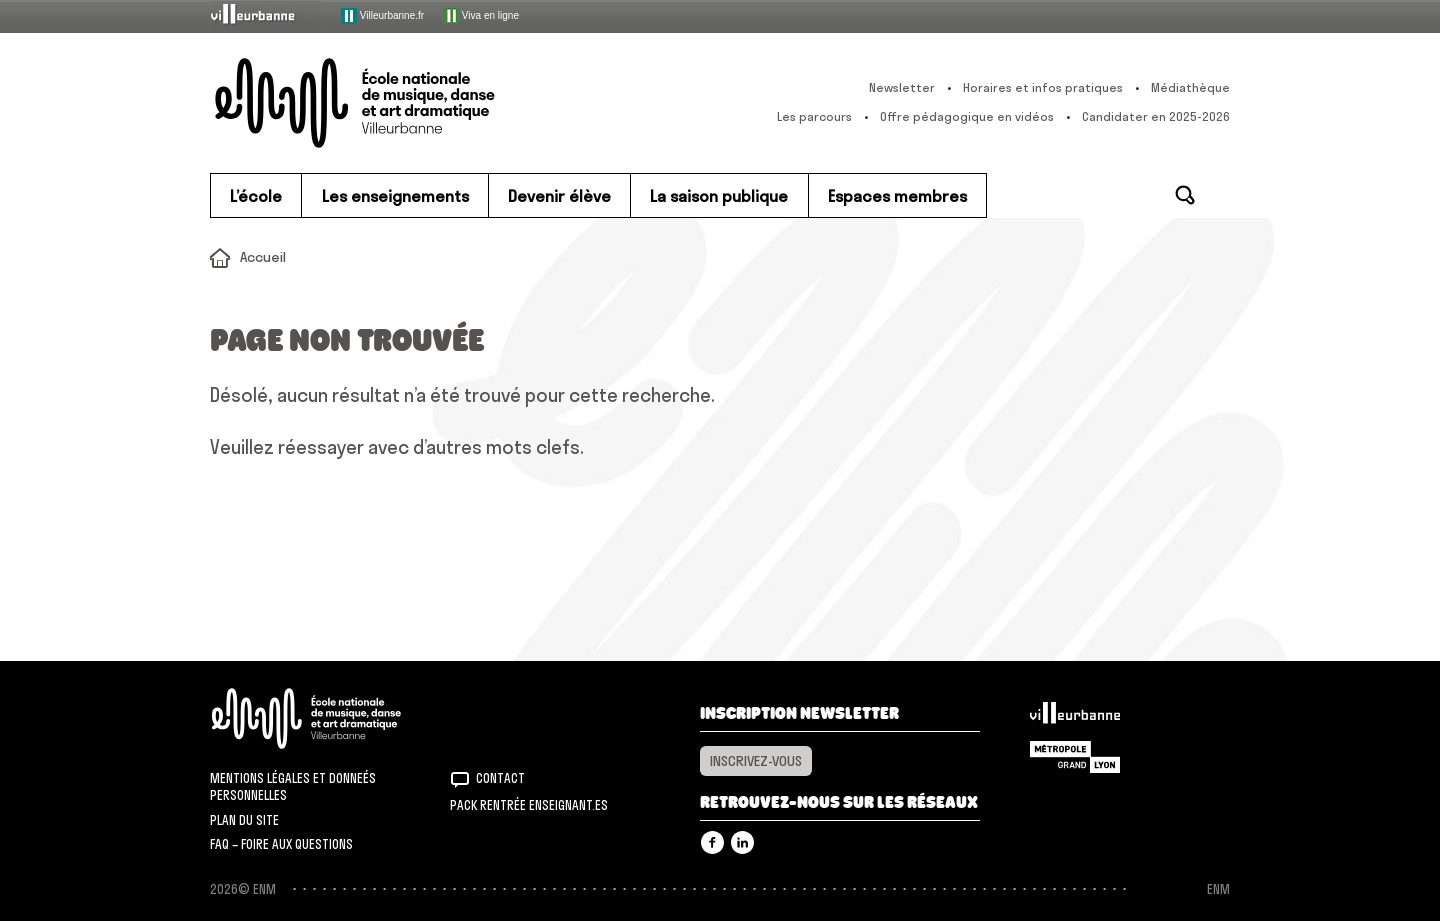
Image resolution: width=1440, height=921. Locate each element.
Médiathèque (1190, 87)
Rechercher (1185, 195)
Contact (500, 778)
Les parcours (814, 116)
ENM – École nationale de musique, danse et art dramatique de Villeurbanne (395, 103)
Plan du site (244, 820)
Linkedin (742, 842)
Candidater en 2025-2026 (1156, 116)
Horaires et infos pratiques (1043, 87)
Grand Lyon (1075, 757)
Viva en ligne (481, 16)
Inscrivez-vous (756, 761)
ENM (332, 718)
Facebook (712, 842)
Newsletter (902, 87)
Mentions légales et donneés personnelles (293, 787)
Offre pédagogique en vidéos (967, 116)
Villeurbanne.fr (382, 16)
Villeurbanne (1075, 718)
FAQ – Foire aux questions (281, 844)
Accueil (263, 257)
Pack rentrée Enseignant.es (529, 805)
